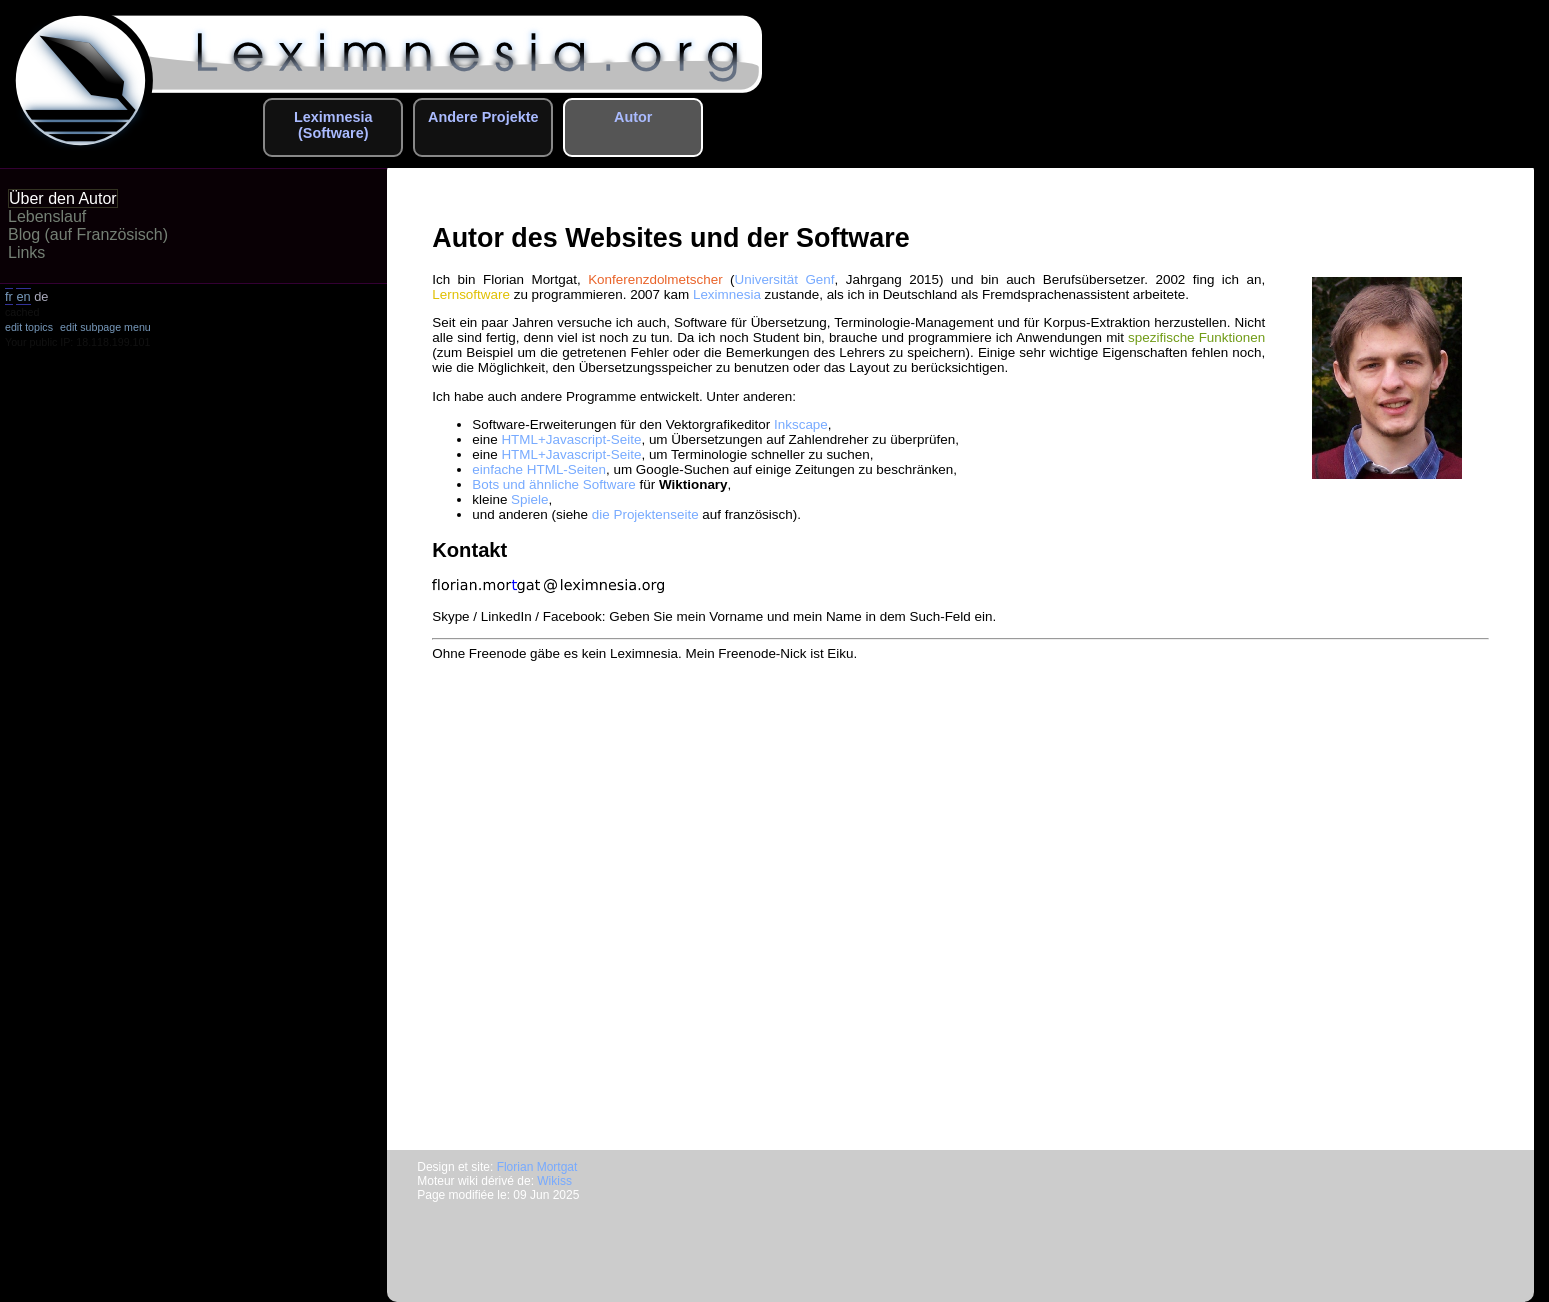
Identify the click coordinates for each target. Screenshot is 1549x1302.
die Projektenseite (645, 514)
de (41, 296)
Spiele (529, 499)
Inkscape (801, 424)
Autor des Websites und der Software (670, 238)
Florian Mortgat (537, 1167)
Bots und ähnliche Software (554, 484)
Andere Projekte (483, 117)
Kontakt (469, 550)
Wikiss (554, 1181)
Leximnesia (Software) (333, 125)
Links (26, 252)
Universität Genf (785, 279)
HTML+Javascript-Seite (571, 439)
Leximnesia (727, 294)
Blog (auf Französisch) (88, 234)
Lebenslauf (47, 216)
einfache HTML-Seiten (539, 469)
